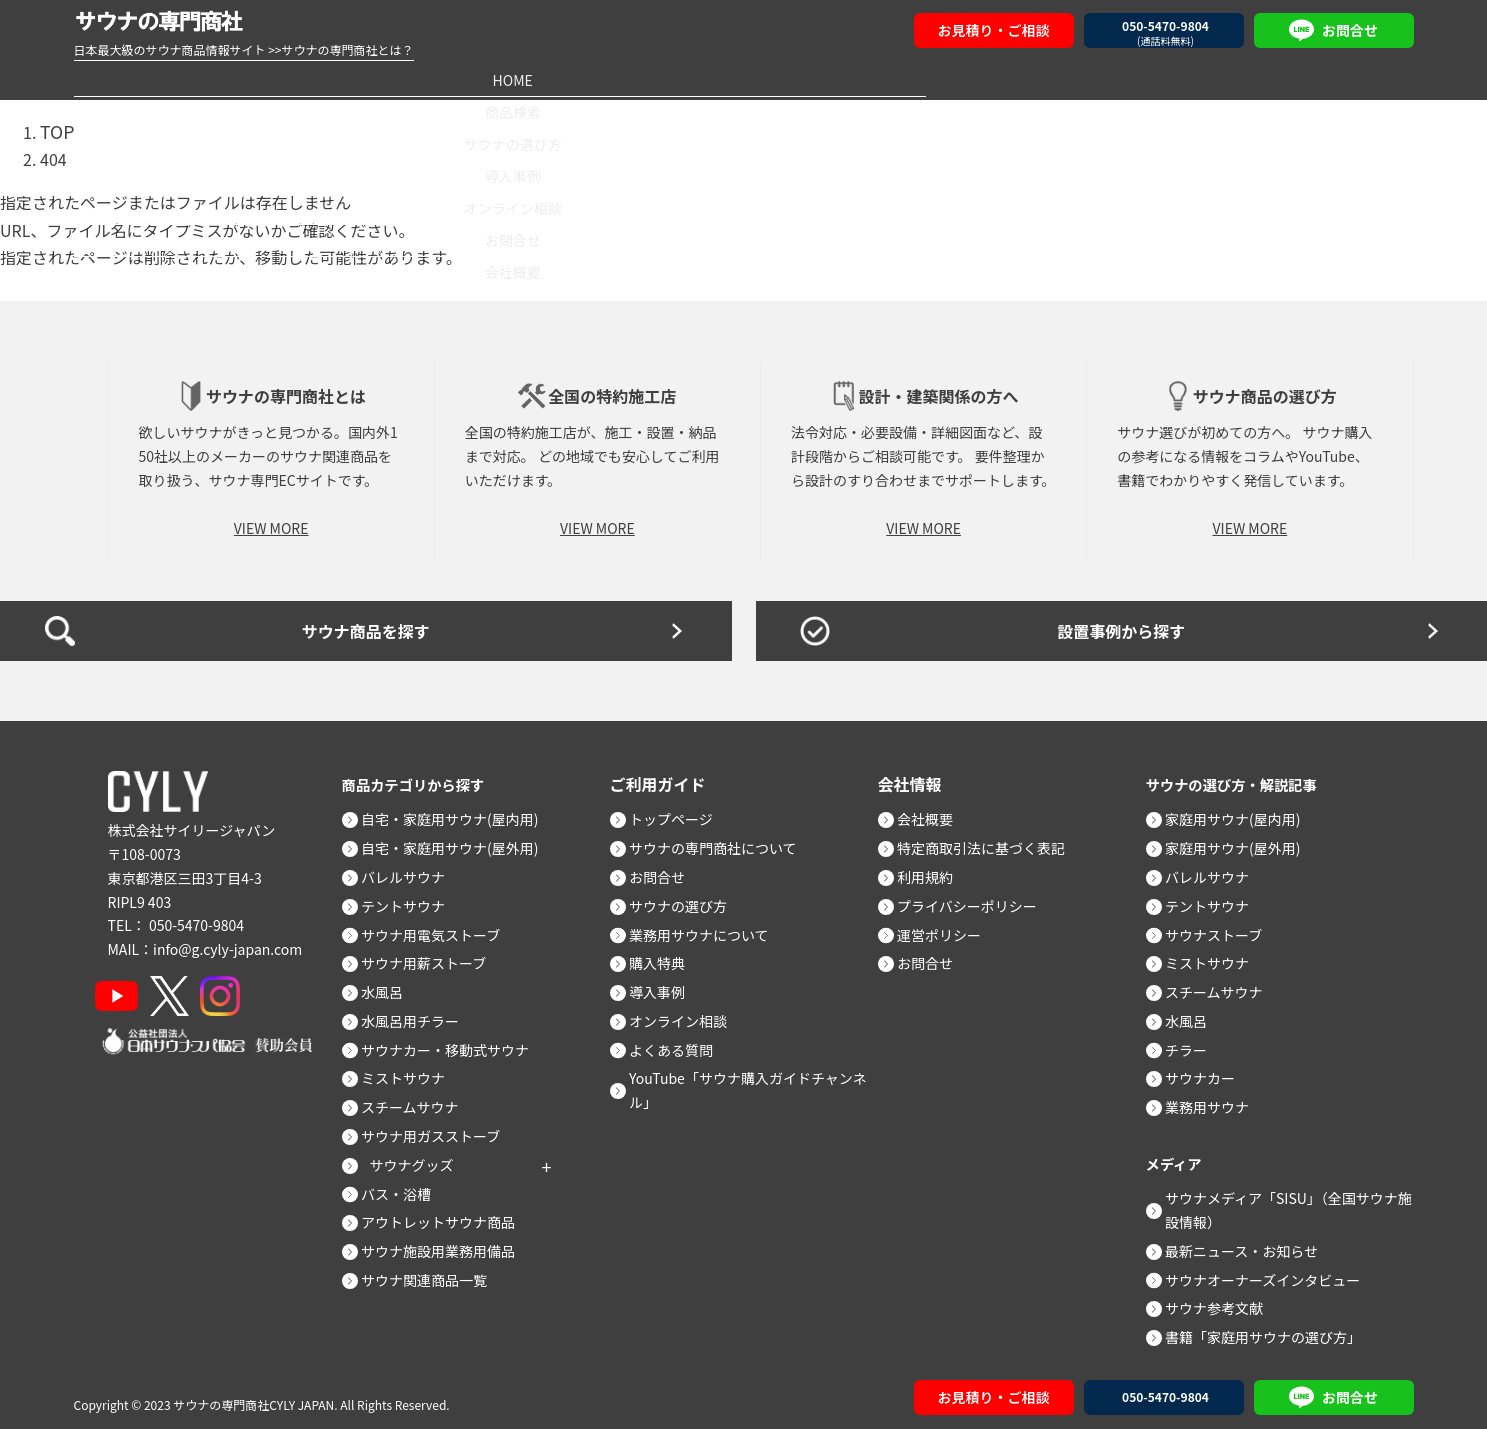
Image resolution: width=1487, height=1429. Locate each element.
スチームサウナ (419, 1101)
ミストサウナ (412, 1072)
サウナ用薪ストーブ (432, 957)
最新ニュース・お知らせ (1250, 1245)
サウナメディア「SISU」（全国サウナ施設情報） (1290, 1204)
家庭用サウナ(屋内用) (1241, 813)
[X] (186, 990)
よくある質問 (680, 1044)
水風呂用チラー (419, 1015)
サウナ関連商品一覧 (433, 1274)
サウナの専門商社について (722, 842)
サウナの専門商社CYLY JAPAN (253, 1398)
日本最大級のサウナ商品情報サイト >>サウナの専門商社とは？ (244, 49)
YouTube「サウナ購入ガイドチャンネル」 (757, 1084)
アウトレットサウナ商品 (447, 1216)
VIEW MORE (271, 522)
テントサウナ (412, 900)
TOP (55, 129)
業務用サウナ (1216, 1101)
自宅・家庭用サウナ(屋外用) (458, 842)
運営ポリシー (948, 929)
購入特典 (666, 957)
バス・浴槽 (405, 1188)
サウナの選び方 (552, 79)
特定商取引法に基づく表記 (990, 842)
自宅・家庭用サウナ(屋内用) (458, 813)
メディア (1177, 1157)
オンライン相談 (935, 79)
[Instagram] (246, 990)
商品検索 (361, 79)
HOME (169, 79)
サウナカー (1209, 1072)
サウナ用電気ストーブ (439, 929)
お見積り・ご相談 (994, 30)
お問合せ (1126, 79)
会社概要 (1318, 79)
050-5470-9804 (196, 919)
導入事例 (743, 79)
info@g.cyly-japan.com (227, 943)
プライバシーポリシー (976, 900)
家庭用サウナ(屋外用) (1241, 842)
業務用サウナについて (708, 929)
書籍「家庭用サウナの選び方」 (1272, 1331)
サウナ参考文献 (1223, 1302)
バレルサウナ (412, 871)
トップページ (680, 813)
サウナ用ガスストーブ (439, 1130)
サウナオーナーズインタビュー (1271, 1274)
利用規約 (934, 871)
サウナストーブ (1222, 929)
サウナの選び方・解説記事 (1242, 778)
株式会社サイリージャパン (192, 824)
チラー (1195, 1044)
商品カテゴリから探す (422, 778)
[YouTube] (125, 990)
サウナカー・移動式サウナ (454, 1044)
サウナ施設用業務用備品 (447, 1245)
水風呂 (391, 986)
